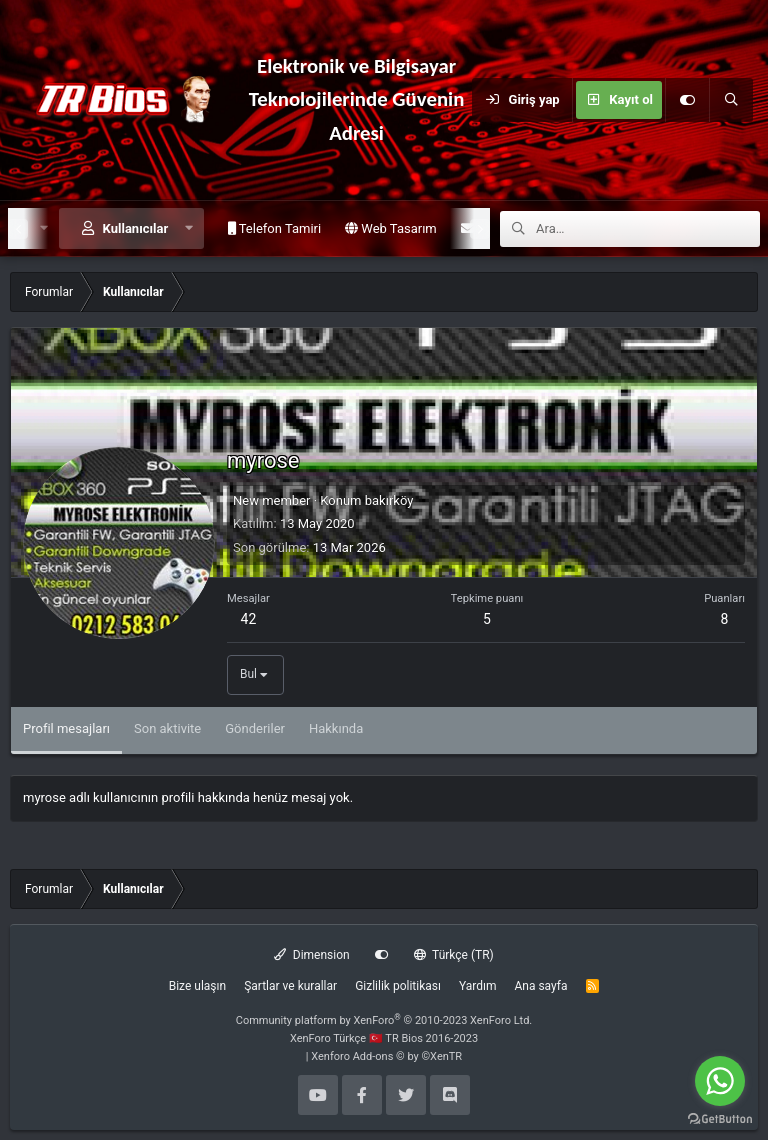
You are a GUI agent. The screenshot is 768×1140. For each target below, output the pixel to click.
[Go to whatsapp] (720, 1081)
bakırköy (389, 500)
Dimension (311, 955)
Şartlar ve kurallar (290, 986)
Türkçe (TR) (454, 955)
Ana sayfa (540, 986)
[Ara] (731, 100)
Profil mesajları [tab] (66, 728)
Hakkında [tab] (336, 728)
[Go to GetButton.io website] (720, 1119)
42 (249, 619)
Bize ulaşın (197, 986)
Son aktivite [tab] (167, 728)
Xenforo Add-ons (386, 1056)
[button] (189, 228)
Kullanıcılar (136, 228)
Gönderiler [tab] (255, 728)
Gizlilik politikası (398, 986)
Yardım (478, 986)
